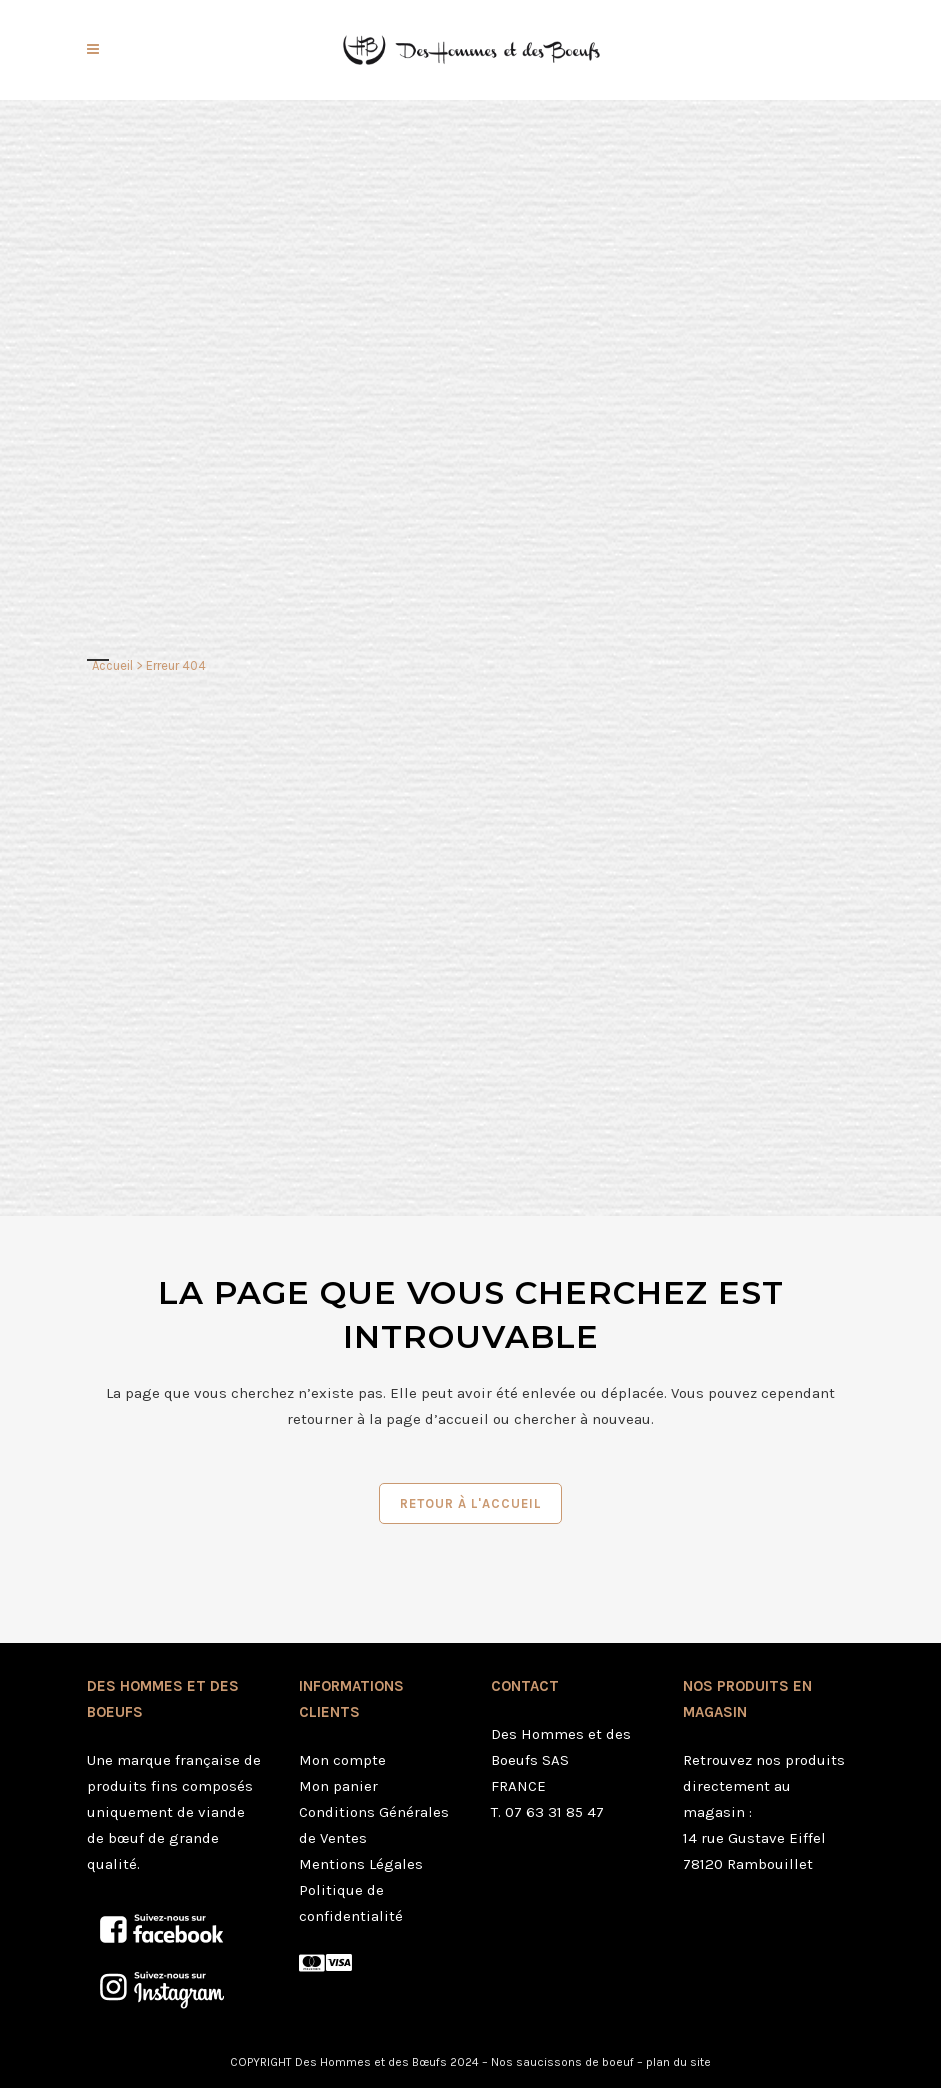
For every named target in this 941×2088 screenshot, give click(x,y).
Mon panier (338, 1786)
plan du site (678, 2062)
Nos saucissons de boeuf (562, 2062)
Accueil (112, 665)
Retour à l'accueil (470, 1503)
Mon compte (342, 1760)
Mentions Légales (361, 1864)
